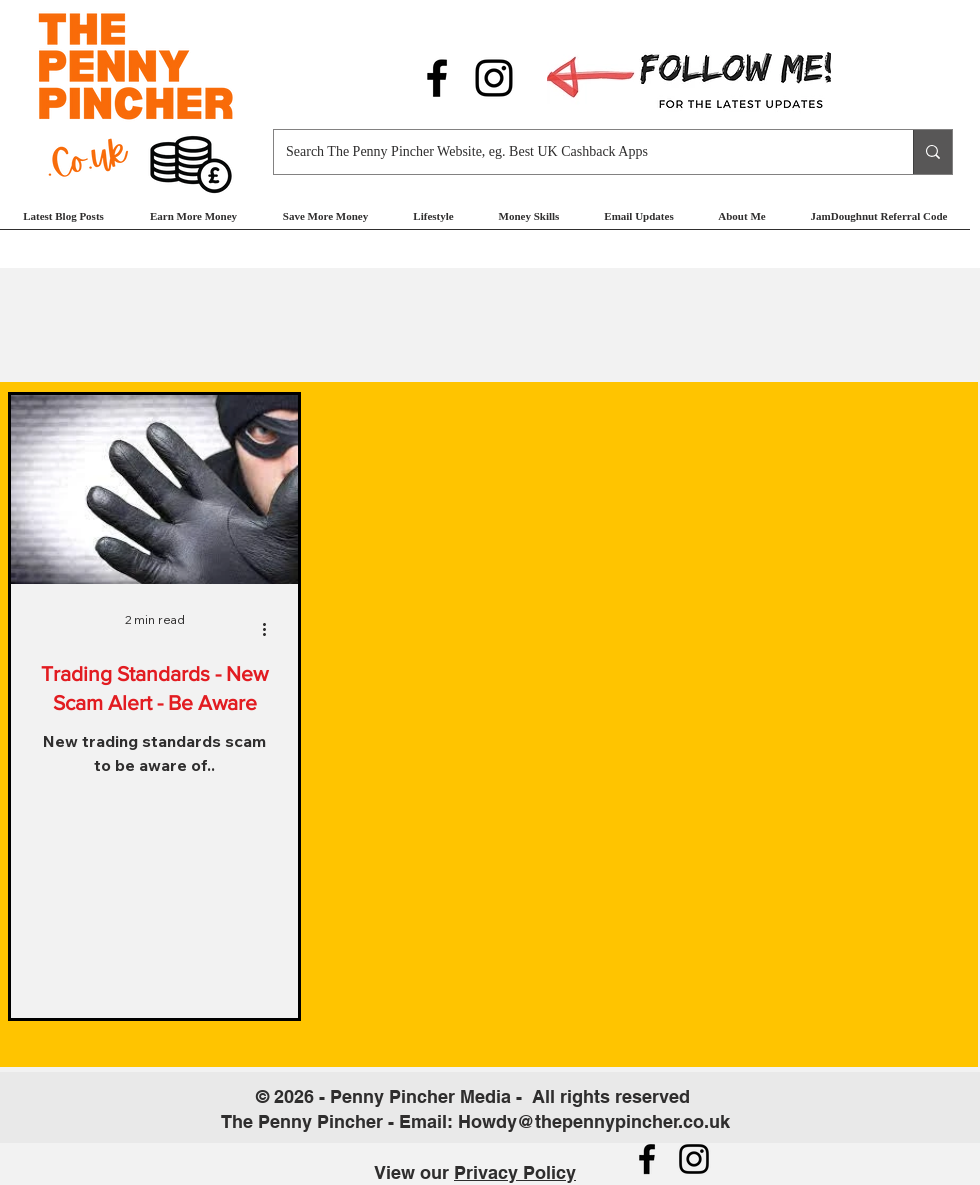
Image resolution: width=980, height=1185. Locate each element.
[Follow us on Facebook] (437, 78)
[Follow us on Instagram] (494, 78)
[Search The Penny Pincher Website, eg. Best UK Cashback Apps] (578, 152)
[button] (193, 222)
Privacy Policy (515, 1172)
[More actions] (271, 629)
